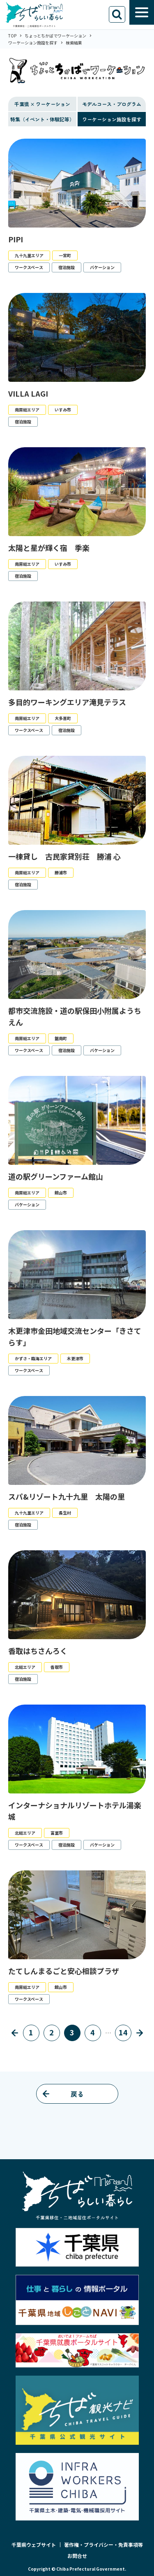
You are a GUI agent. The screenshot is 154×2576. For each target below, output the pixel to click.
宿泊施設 (66, 267)
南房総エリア (27, 409)
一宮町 (65, 255)
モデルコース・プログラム (111, 103)
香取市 (57, 1667)
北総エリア (25, 1667)
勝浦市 (61, 872)
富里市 (57, 1833)
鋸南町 (61, 1038)
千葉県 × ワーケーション (42, 103)
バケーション (102, 267)
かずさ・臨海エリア (33, 1358)
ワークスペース (29, 267)
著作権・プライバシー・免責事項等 (103, 2544)
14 (123, 2032)
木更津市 (75, 1358)
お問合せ (77, 2555)
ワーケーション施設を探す (111, 119)
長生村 (65, 1513)
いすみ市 (63, 409)
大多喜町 (63, 718)
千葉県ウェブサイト (33, 2544)
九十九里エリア (29, 255)
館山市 (61, 1192)
